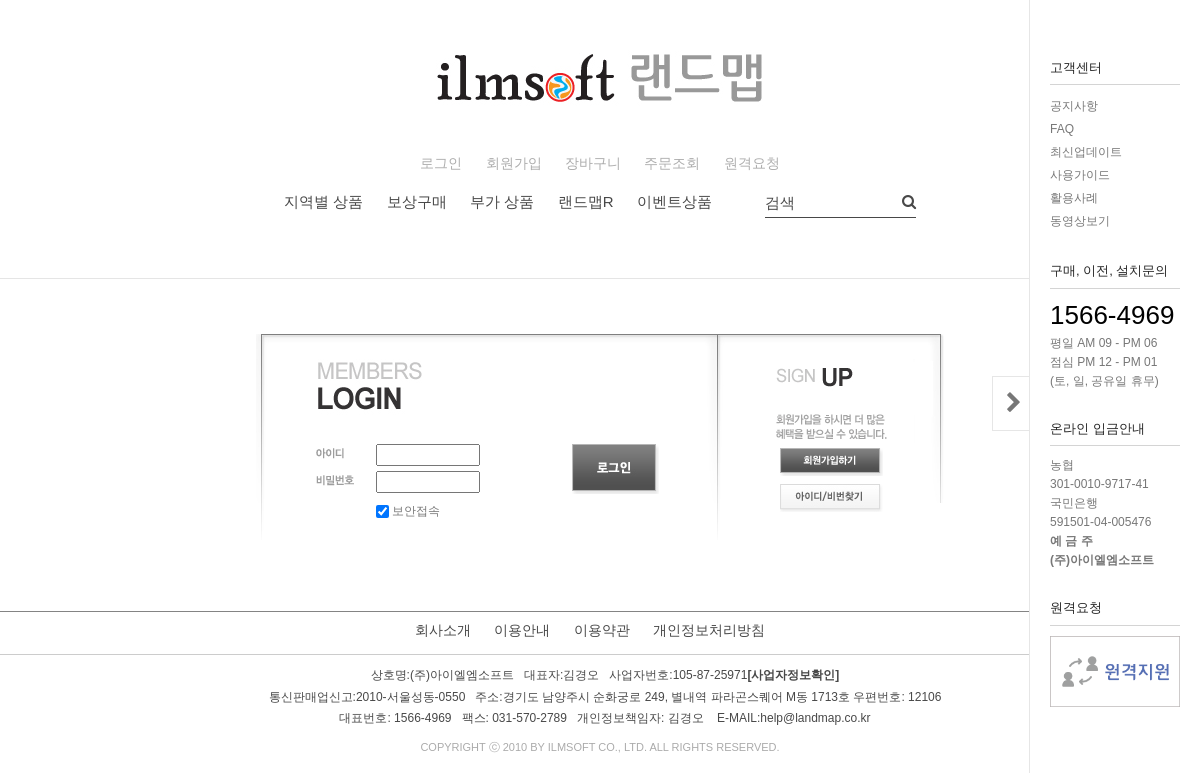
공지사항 (1074, 106)
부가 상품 (502, 201)
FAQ (1062, 129)
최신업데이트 (1086, 152)
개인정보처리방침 (709, 630)
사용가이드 (1080, 175)
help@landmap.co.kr (815, 718)
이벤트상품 (674, 201)
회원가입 (514, 163)
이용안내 (522, 630)
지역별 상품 (323, 201)
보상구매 (417, 201)
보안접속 (408, 511)
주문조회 (672, 163)
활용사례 (1074, 198)
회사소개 (443, 630)
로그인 (441, 163)
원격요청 (752, 163)
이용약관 (602, 630)
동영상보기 (1080, 221)
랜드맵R (586, 201)
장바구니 (593, 163)
